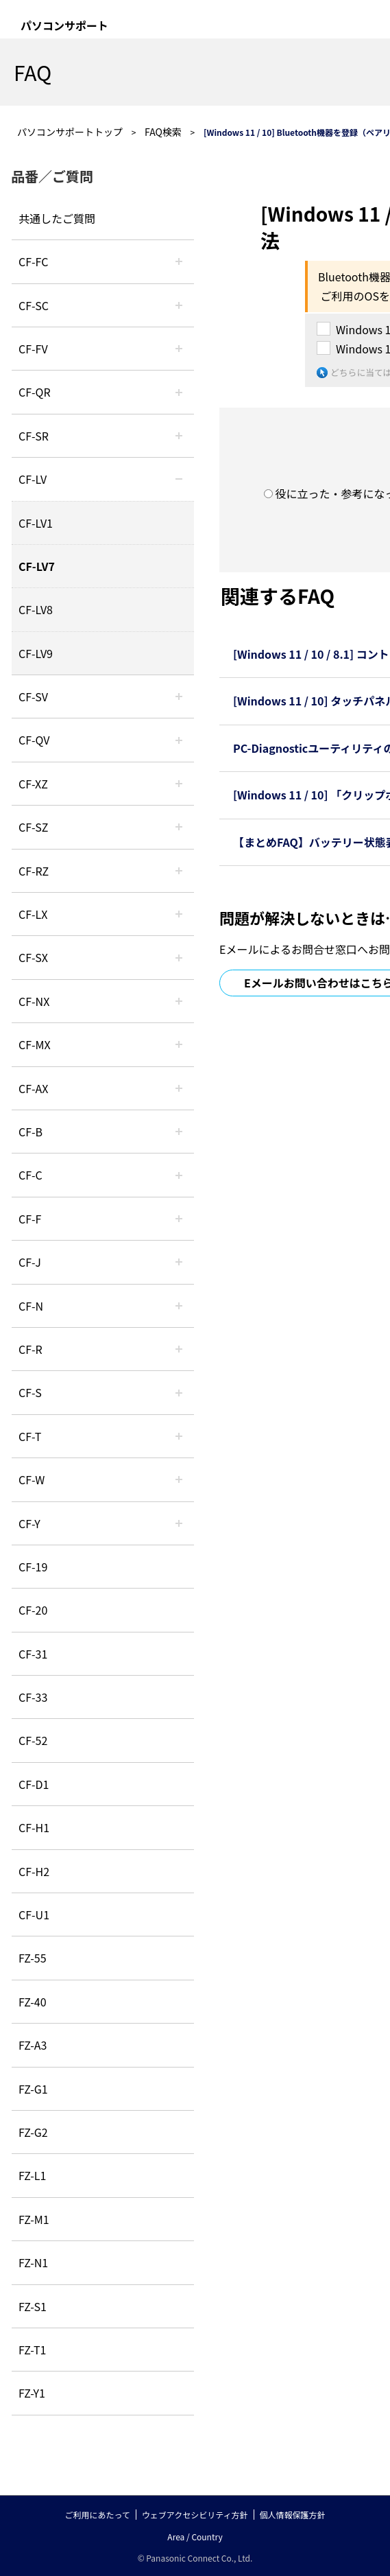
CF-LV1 (36, 523)
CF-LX (33, 914)
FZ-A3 (33, 2044)
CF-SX (33, 957)
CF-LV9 (36, 653)
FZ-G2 (33, 2132)
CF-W (32, 1479)
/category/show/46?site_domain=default (179, 1218)
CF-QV (34, 739)
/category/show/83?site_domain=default (179, 957)
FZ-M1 (34, 2219)
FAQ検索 (163, 132)
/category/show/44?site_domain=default (179, 1131)
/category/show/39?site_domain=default (179, 1044)
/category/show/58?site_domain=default (179, 739)
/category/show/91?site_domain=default (179, 1436)
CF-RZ (34, 870)
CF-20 (33, 1609)
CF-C (30, 1174)
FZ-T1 (32, 2349)
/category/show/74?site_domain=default (179, 435)
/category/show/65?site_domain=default (179, 870)
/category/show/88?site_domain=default (179, 826)
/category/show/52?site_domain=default (179, 1001)
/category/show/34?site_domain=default (179, 914)
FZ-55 (33, 1957)
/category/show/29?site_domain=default (179, 479)
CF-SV (33, 696)
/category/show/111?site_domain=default (179, 783)
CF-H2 (34, 1871)
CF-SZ (33, 826)
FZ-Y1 (32, 2392)
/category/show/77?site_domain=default (179, 696)
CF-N (31, 1305)
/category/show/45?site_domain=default (179, 1174)
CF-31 (33, 1653)
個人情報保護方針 (293, 2514)
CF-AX (34, 1088)
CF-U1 (34, 1914)
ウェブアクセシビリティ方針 (195, 2514)
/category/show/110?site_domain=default (179, 391)
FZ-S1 (33, 2306)
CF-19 (33, 1566)
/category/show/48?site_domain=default (179, 1305)
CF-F (30, 1218)
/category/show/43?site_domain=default (179, 1088)
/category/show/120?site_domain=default (179, 261)
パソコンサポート (64, 25)
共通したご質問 (57, 218)
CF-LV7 (37, 566)
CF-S (30, 1392)
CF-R (30, 1349)
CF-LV (33, 479)
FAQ (32, 72)
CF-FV (33, 348)
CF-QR (35, 391)
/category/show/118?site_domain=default (179, 305)
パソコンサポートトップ (70, 132)
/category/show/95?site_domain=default (179, 1479)
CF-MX (35, 1044)
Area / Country (194, 2536)
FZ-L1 (32, 2175)
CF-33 (33, 1697)
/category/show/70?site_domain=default (179, 1392)
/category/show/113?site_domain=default (179, 1523)
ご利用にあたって (97, 2514)
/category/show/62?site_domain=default (179, 1349)
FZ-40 (33, 2001)
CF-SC (34, 305)
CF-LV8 (36, 609)
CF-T (30, 1436)
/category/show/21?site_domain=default (179, 348)
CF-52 (33, 1740)
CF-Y (29, 1523)
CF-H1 (34, 1827)
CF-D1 (34, 1784)
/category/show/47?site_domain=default (179, 1261)
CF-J (30, 1261)
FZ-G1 (33, 2088)
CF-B (30, 1131)
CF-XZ (33, 783)
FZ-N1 (33, 2262)
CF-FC (33, 261)
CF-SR (34, 435)
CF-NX (34, 1001)
